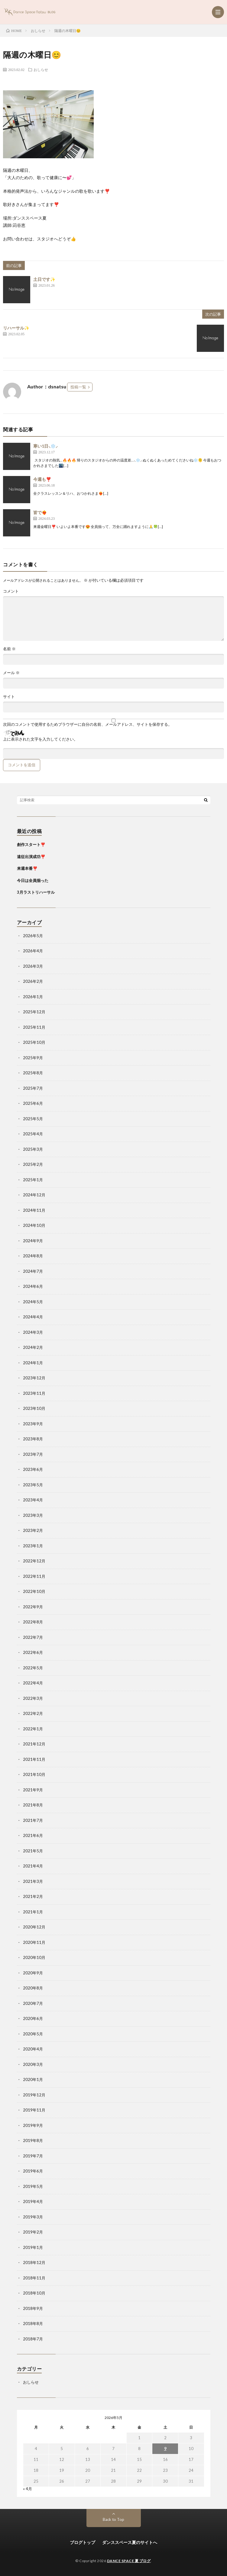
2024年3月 (33, 1332)
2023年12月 (34, 1377)
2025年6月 (33, 1103)
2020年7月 (33, 2003)
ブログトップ (82, 2542)
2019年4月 (33, 2201)
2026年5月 (33, 935)
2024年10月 (34, 1225)
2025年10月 (34, 1042)
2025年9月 (33, 1057)
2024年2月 (33, 1347)
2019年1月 (33, 2247)
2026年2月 (33, 981)
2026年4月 (33, 950)
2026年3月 (33, 966)
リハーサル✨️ (16, 327)
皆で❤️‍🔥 (40, 512)
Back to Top (113, 2519)
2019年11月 (34, 2110)
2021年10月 (34, 1774)
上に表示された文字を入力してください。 (40, 739)
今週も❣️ (42, 479)
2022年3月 (33, 1698)
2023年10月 (34, 1408)
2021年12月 (34, 1743)
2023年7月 (33, 1454)
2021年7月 (33, 1820)
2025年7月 (33, 1088)
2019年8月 (33, 2140)
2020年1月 (33, 2079)
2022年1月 (33, 1728)
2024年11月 (34, 1210)
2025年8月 (33, 1072)
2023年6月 (33, 1469)
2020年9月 (33, 1972)
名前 (9, 649)
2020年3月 (33, 2064)
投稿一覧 (78, 386)
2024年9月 (33, 1240)
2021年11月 (34, 1759)
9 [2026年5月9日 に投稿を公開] (165, 2448)
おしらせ (41, 69)
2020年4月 (33, 2049)
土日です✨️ (44, 279)
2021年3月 (33, 1881)
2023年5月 (33, 1484)
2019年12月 (34, 2094)
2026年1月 (33, 996)
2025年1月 (33, 1179)
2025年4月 (33, 1133)
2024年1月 (33, 1362)
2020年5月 (33, 2033)
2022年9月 (33, 1606)
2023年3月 (33, 1515)
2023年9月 (33, 1423)
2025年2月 (33, 1164)
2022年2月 (33, 1713)
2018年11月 (34, 2277)
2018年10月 (34, 2293)
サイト (9, 697)
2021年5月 (33, 1850)
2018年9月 (33, 2308)
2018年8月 (33, 2323)
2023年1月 (33, 1545)
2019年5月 (33, 2186)
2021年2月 (33, 1896)
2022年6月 (33, 1652)
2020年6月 (33, 2018)
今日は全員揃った (32, 880)
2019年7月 (33, 2155)
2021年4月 (33, 1866)
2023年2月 (33, 1530)
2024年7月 (33, 1271)
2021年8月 (33, 1805)
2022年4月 (33, 1682)
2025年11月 (34, 1027)
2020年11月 (34, 1942)
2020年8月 (33, 1988)
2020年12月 (34, 1927)
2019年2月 (33, 2232)
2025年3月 (33, 1149)
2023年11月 (34, 1393)
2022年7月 (33, 1637)
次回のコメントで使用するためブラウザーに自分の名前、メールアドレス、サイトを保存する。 (87, 724)
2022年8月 (33, 1621)
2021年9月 (33, 1789)
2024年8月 (33, 1255)
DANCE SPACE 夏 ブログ (129, 2560)
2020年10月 (34, 1957)
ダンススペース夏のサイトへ (129, 2542)
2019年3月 (33, 2216)
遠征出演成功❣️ (31, 856)
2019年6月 (33, 2171)
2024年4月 (33, 1316)
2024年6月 (33, 1286)
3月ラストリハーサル (36, 892)
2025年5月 (33, 1118)
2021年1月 (33, 1911)
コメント (11, 591)
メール (11, 673)
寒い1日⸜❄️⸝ (45, 446)
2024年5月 (33, 1301)
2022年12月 (34, 1560)
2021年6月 (33, 1835)
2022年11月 (34, 1576)
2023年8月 (33, 1438)
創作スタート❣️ (31, 844)
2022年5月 (33, 1667)
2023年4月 (33, 1499)
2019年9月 (33, 2125)
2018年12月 (34, 2262)
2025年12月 (34, 1011)
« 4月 (27, 2488)
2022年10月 (34, 1591)
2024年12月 (34, 1194)
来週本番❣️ (27, 868)
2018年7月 (33, 2338)
